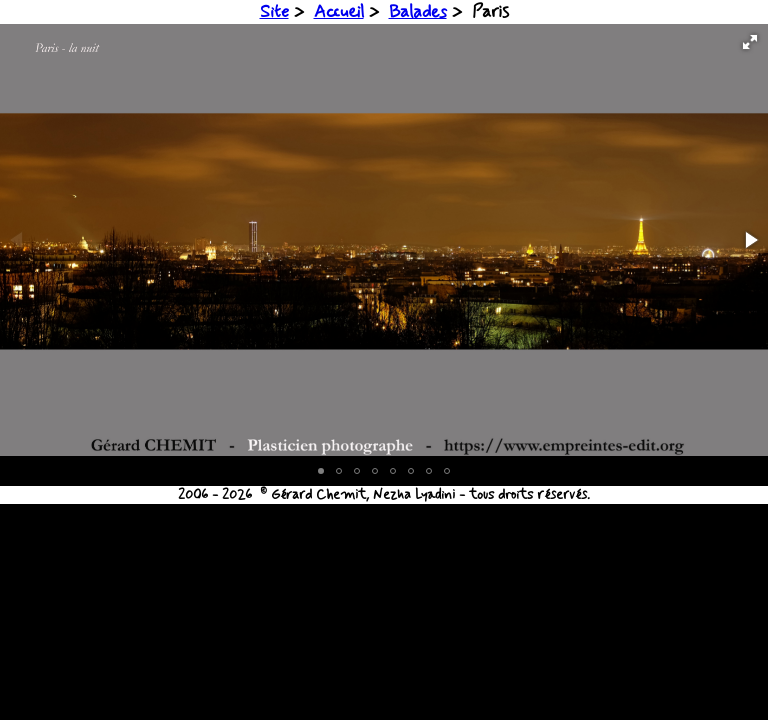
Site (274, 12)
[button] (750, 42)
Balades (418, 12)
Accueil (339, 12)
